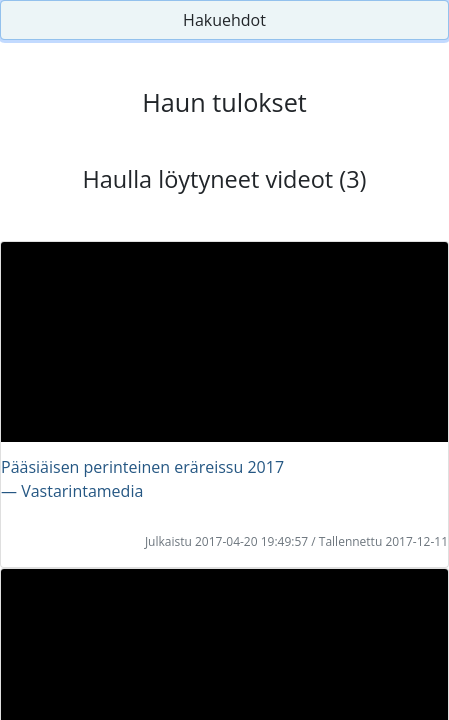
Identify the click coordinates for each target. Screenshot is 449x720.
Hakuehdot (224, 20)
